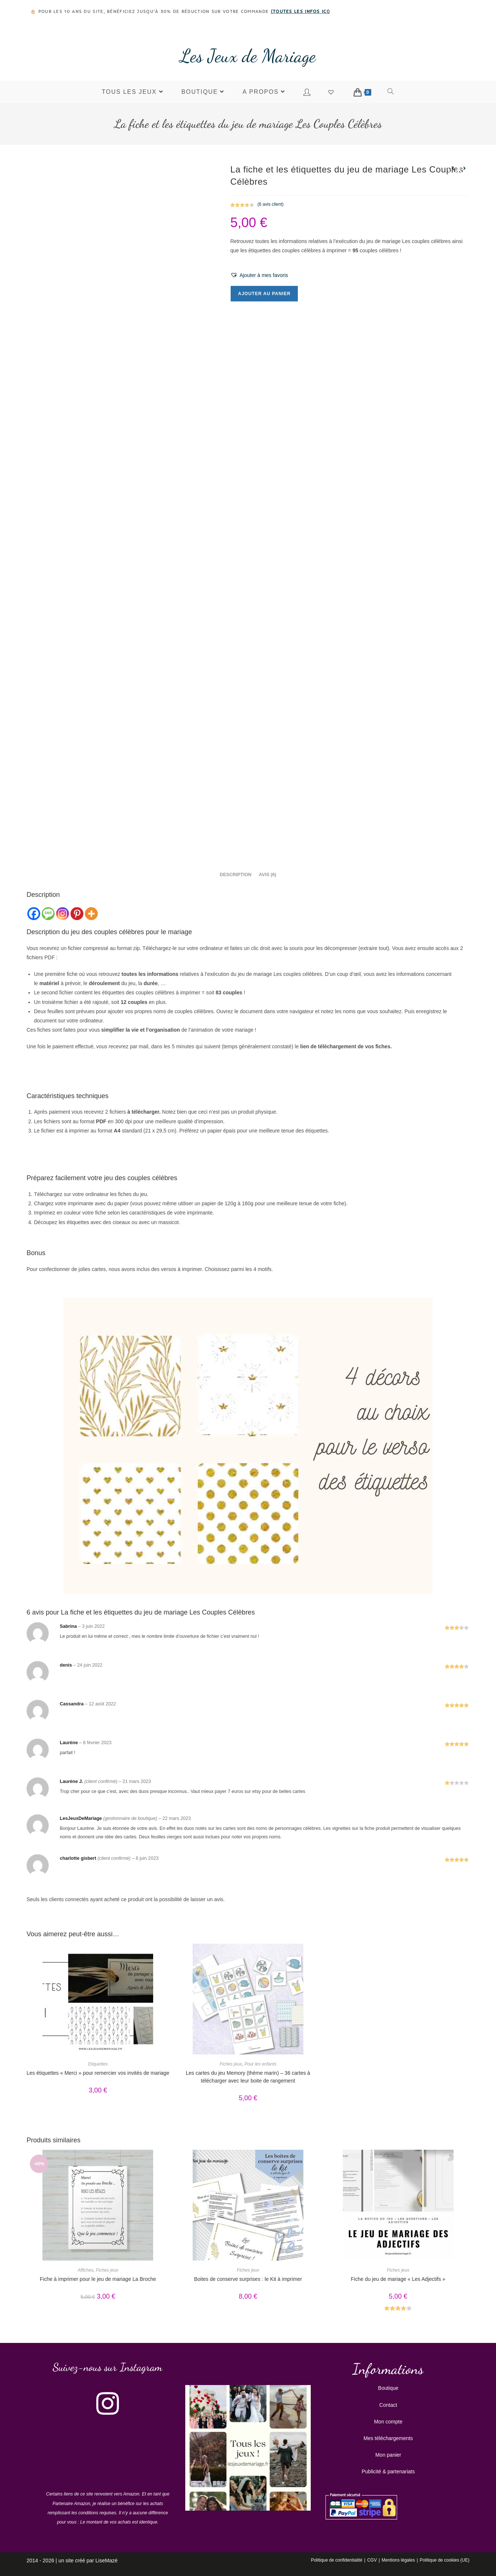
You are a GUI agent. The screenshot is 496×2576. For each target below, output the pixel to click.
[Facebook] (33, 913)
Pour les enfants (260, 2064)
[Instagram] (62, 913)
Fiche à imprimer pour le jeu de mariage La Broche (98, 2279)
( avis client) (271, 204)
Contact (388, 2405)
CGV (372, 2560)
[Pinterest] (76, 913)
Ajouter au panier (264, 293)
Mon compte (388, 2422)
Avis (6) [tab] (267, 874)
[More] (91, 913)
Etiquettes (98, 2064)
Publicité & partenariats (388, 2471)
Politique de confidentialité (336, 2560)
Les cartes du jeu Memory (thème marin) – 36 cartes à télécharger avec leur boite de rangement (248, 2077)
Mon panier (388, 2455)
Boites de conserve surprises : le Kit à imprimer (248, 2279)
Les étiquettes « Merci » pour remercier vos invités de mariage (98, 2073)
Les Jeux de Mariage (248, 56)
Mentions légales (398, 2560)
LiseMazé (107, 2560)
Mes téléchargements (388, 2438)
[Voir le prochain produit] (464, 168)
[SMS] (48, 913)
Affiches (85, 2270)
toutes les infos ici (300, 11)
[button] (259, 275)
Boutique (388, 2388)
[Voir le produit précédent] (453, 168)
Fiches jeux (231, 2064)
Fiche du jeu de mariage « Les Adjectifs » (398, 2279)
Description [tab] (235, 874)
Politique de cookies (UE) (444, 2560)
